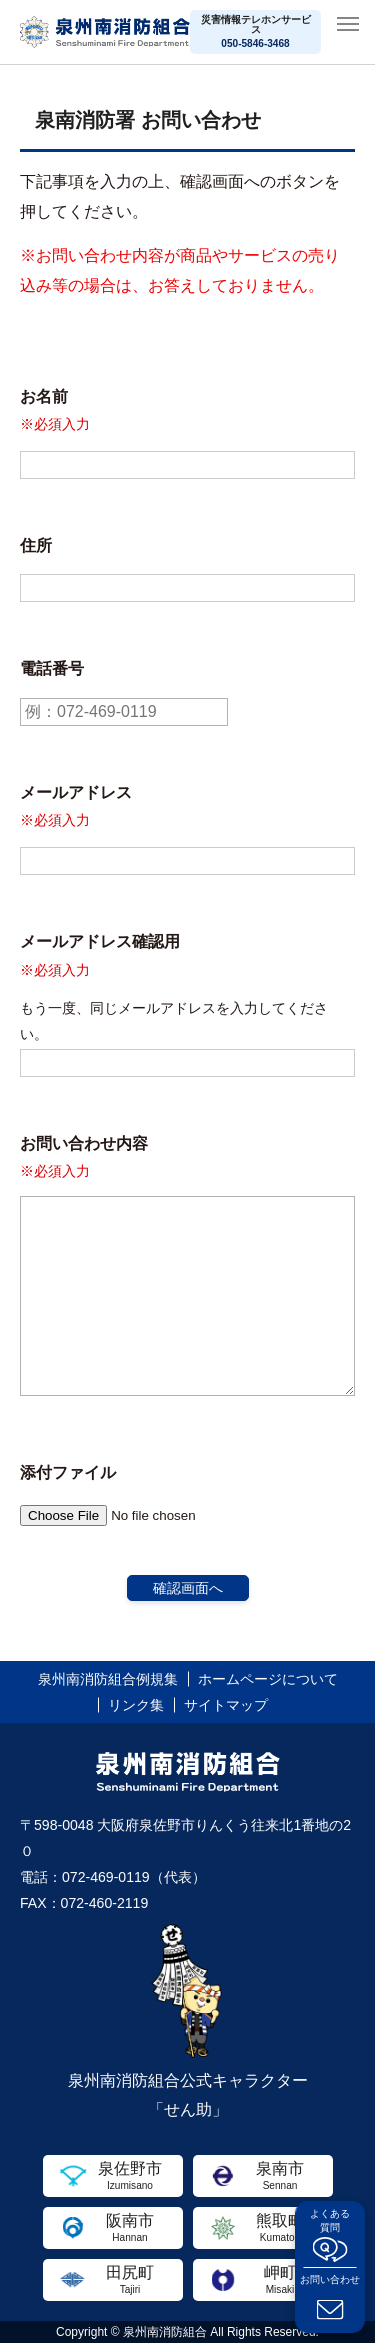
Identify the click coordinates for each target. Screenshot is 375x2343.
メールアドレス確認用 (100, 941)
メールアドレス (76, 792)
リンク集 (136, 1705)
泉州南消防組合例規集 (108, 1679)
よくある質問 (330, 2220)
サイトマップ (226, 1705)
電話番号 (52, 668)
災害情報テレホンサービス (256, 31)
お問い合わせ (330, 2279)
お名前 (44, 396)
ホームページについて (268, 1679)
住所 (36, 545)
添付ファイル (68, 1472)
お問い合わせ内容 (84, 1143)
